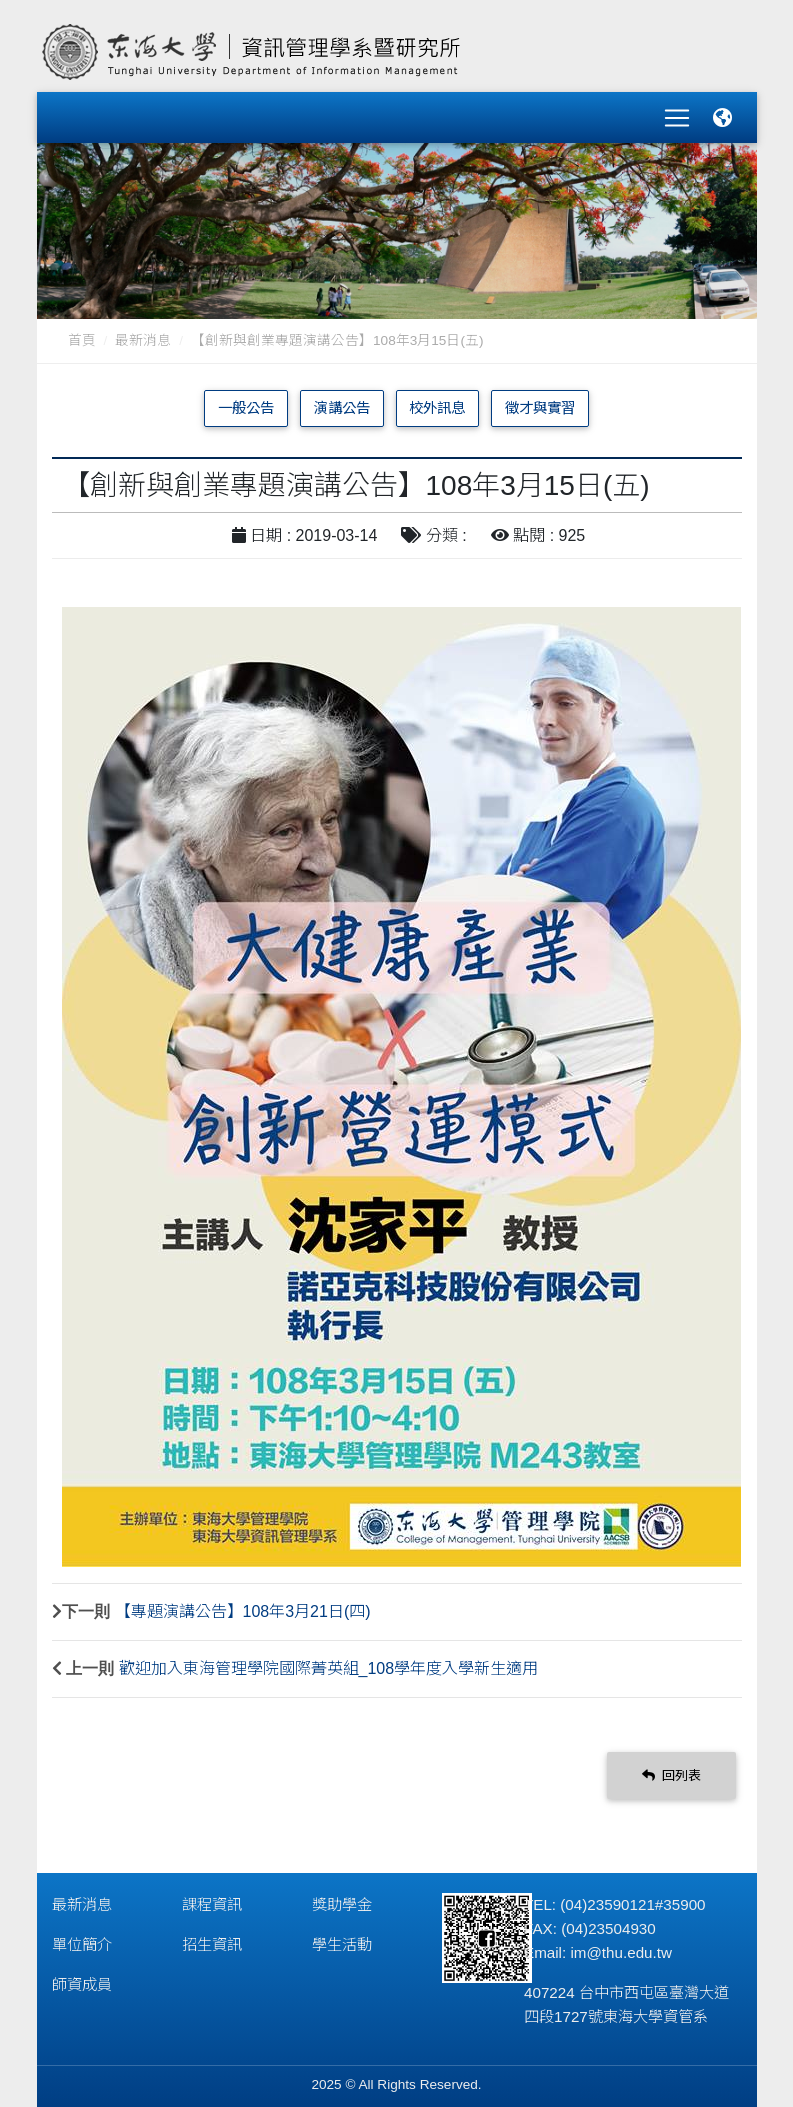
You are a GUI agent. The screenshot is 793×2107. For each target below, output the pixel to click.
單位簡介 (82, 1937)
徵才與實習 (540, 401)
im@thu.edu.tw (621, 1945)
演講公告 (342, 401)
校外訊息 (437, 401)
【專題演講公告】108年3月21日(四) (243, 1604)
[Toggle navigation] (677, 114)
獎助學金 (342, 1897)
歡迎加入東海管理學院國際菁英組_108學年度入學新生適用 (329, 1661)
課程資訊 (212, 1897)
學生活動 (342, 1937)
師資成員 (82, 1977)
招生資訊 (212, 1937)
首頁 (82, 333)
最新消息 (143, 333)
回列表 (672, 1768)
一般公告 (246, 401)
